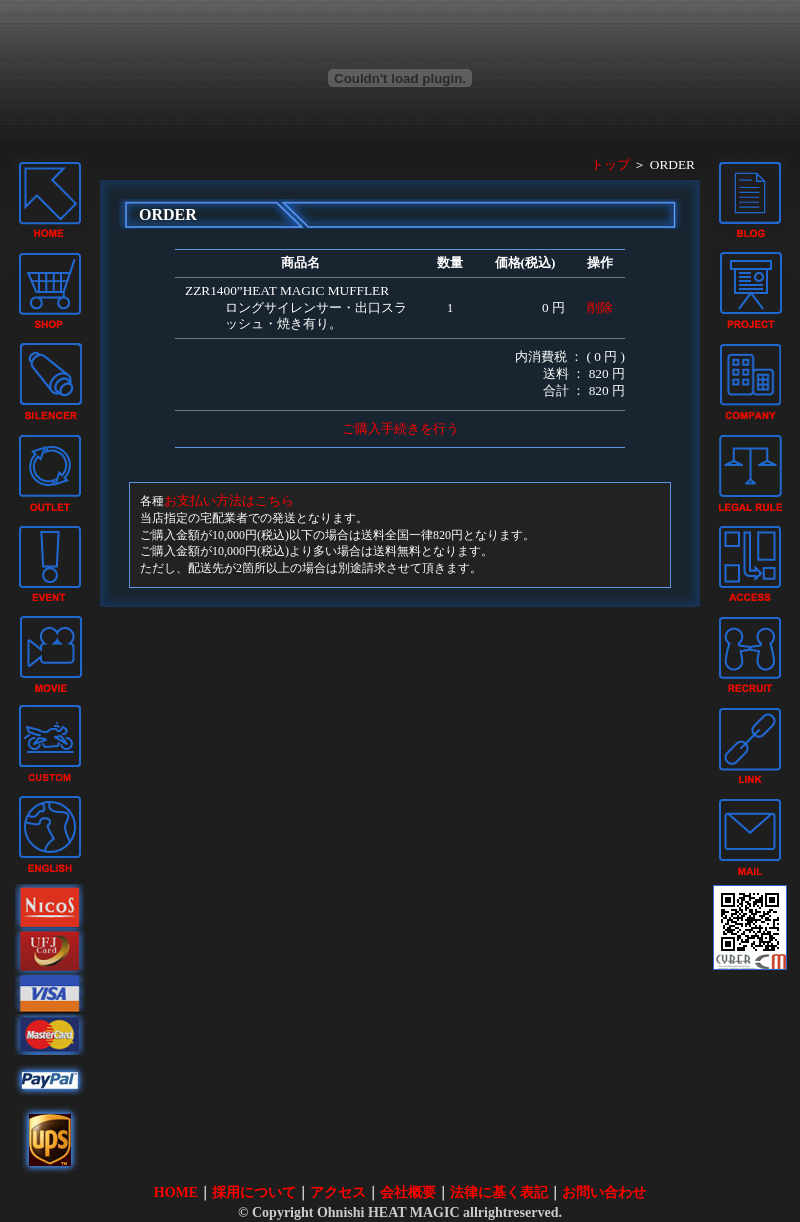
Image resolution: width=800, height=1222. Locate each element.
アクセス (338, 1192)
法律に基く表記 (499, 1192)
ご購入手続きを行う (400, 428)
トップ (610, 164)
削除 (600, 307)
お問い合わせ (604, 1192)
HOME (176, 1192)
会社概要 (408, 1192)
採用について (254, 1192)
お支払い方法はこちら (229, 500)
